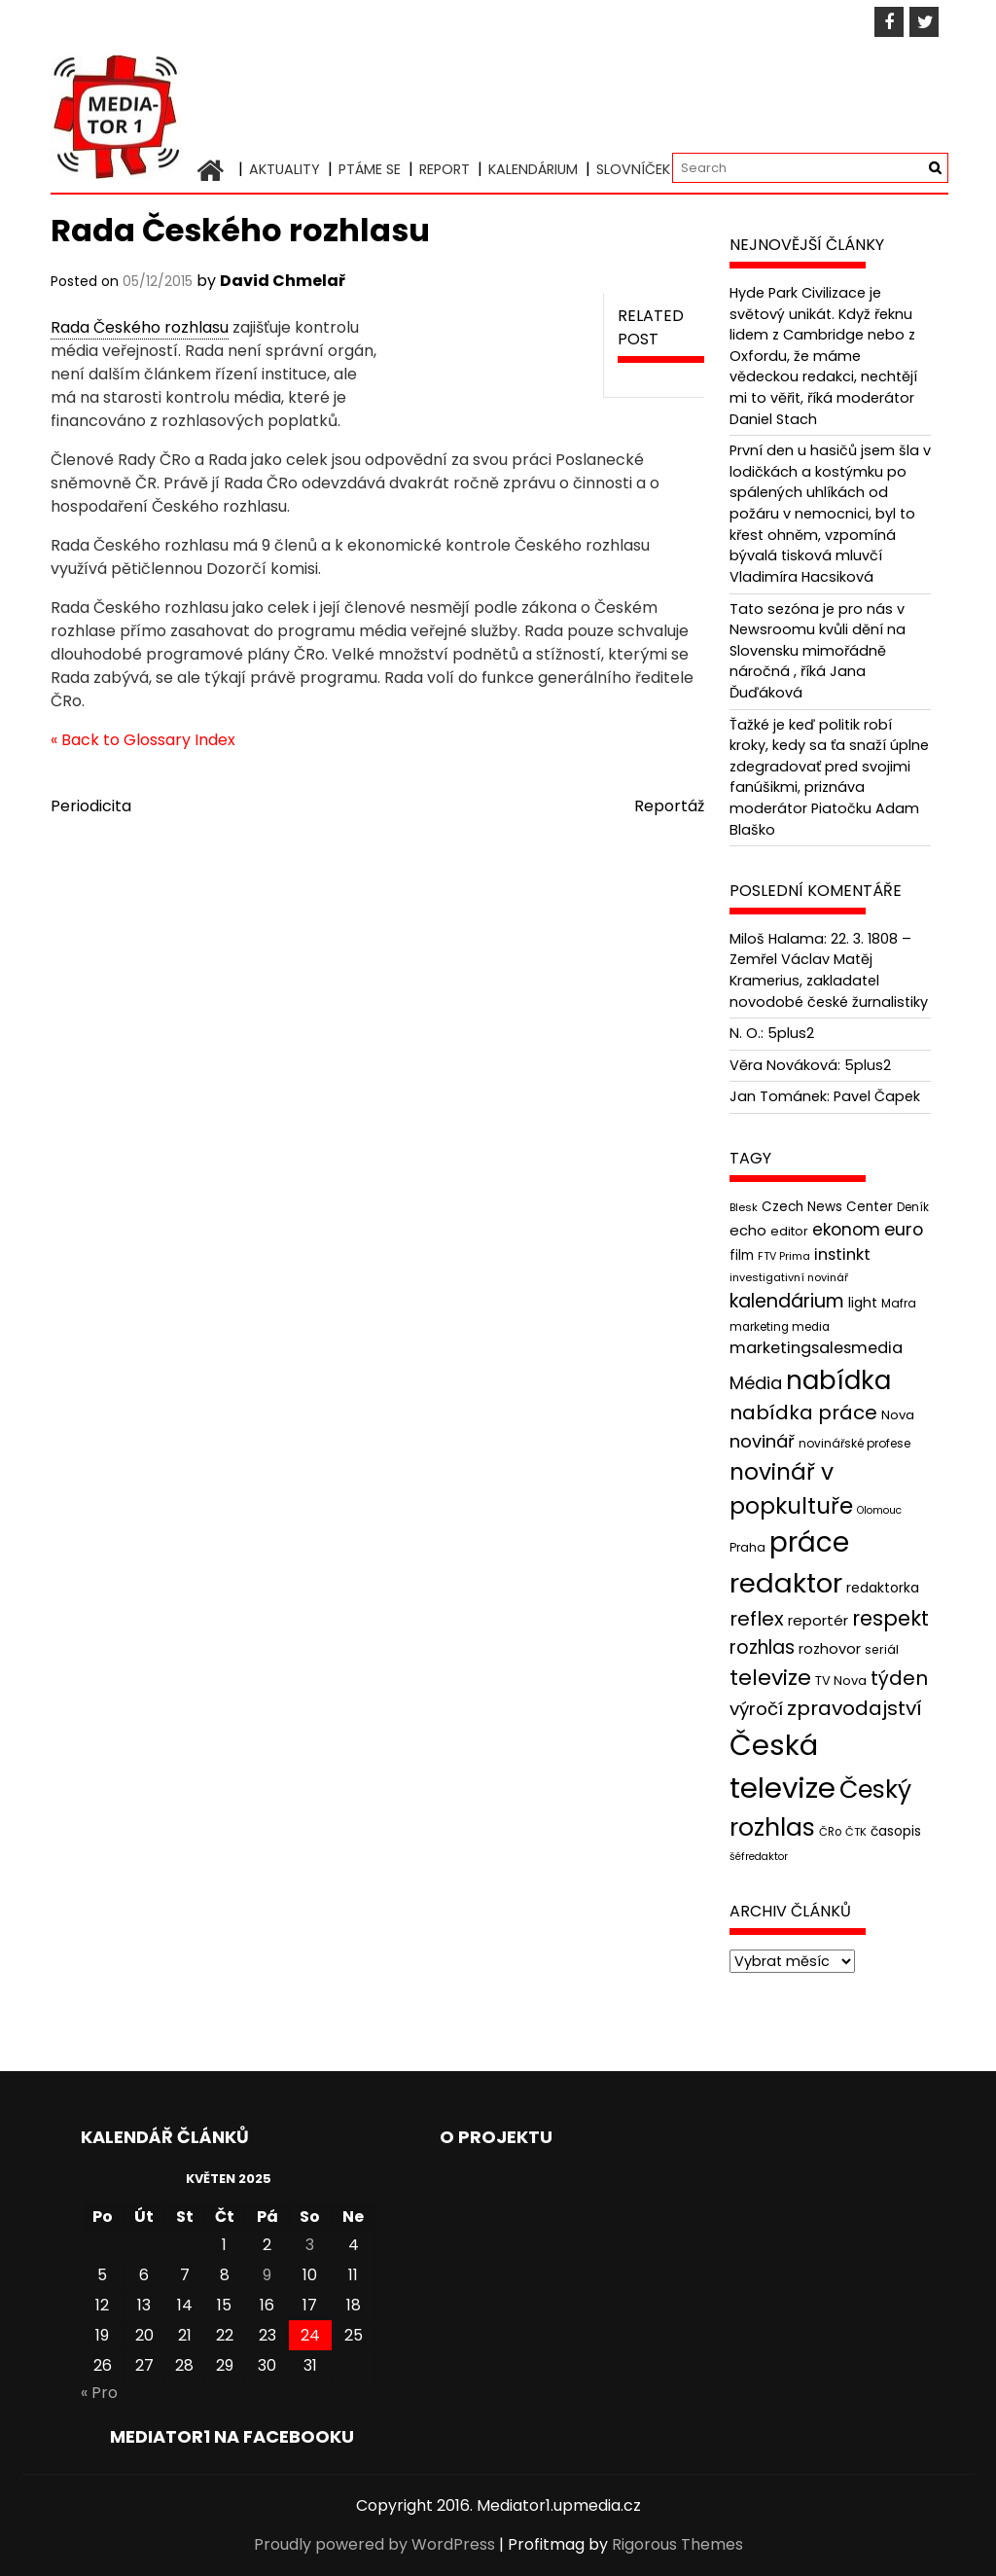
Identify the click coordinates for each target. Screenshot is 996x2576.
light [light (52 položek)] (862, 1302)
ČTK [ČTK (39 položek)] (856, 1832)
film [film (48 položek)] (741, 1255)
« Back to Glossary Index (143, 740)
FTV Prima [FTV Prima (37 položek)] (784, 1256)
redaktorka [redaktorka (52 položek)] (882, 1587)
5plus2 (790, 1033)
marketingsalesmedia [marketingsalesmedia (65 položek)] (816, 1348)
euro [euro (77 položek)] (903, 1229)
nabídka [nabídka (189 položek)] (838, 1380)
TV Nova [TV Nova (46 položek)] (841, 1680)
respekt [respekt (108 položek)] (890, 1618)
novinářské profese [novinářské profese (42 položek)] (854, 1443)
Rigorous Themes (677, 2544)
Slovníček (633, 169)
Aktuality (284, 169)
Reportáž (669, 806)
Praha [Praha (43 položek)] (747, 1547)
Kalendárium (533, 169)
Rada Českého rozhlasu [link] (140, 327)
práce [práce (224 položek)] (809, 1542)
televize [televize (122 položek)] (770, 1678)
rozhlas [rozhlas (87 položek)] (762, 1647)
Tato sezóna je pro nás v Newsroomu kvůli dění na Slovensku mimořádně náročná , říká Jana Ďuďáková (817, 650)
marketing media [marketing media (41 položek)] (779, 1327)
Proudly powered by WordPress (374, 2544)
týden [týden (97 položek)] (899, 1678)
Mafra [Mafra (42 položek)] (898, 1303)
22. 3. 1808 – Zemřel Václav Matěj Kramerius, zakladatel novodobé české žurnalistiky (828, 970)
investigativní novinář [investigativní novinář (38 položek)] (788, 1277)
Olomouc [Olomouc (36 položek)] (879, 1510)
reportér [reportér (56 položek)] (818, 1620)
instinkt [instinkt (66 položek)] (842, 1254)
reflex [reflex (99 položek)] (756, 1618)
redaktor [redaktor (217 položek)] (785, 1583)
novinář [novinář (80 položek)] (762, 1441)
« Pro (99, 2392)
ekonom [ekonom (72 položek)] (846, 1229)
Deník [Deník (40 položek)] (913, 1207)
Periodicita (91, 806)
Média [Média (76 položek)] (755, 1383)
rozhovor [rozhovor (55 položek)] (830, 1649)
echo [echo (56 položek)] (747, 1230)
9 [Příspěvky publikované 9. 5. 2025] (267, 2275)
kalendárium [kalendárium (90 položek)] (786, 1301)
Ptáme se (369, 169)
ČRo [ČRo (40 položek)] (830, 1832)
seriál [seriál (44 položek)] (882, 1649)
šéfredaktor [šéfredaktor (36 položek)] (758, 1856)
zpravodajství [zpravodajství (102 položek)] (854, 1708)
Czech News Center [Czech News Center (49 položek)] (827, 1207)
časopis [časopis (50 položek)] (896, 1831)
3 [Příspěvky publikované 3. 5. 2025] (309, 2245)
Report (444, 169)
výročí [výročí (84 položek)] (756, 1709)
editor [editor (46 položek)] (789, 1231)
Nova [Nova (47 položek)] (897, 1415)
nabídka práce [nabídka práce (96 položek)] (803, 1412)
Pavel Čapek (877, 1096)
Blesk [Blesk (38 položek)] (743, 1207)
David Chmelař (282, 280)
